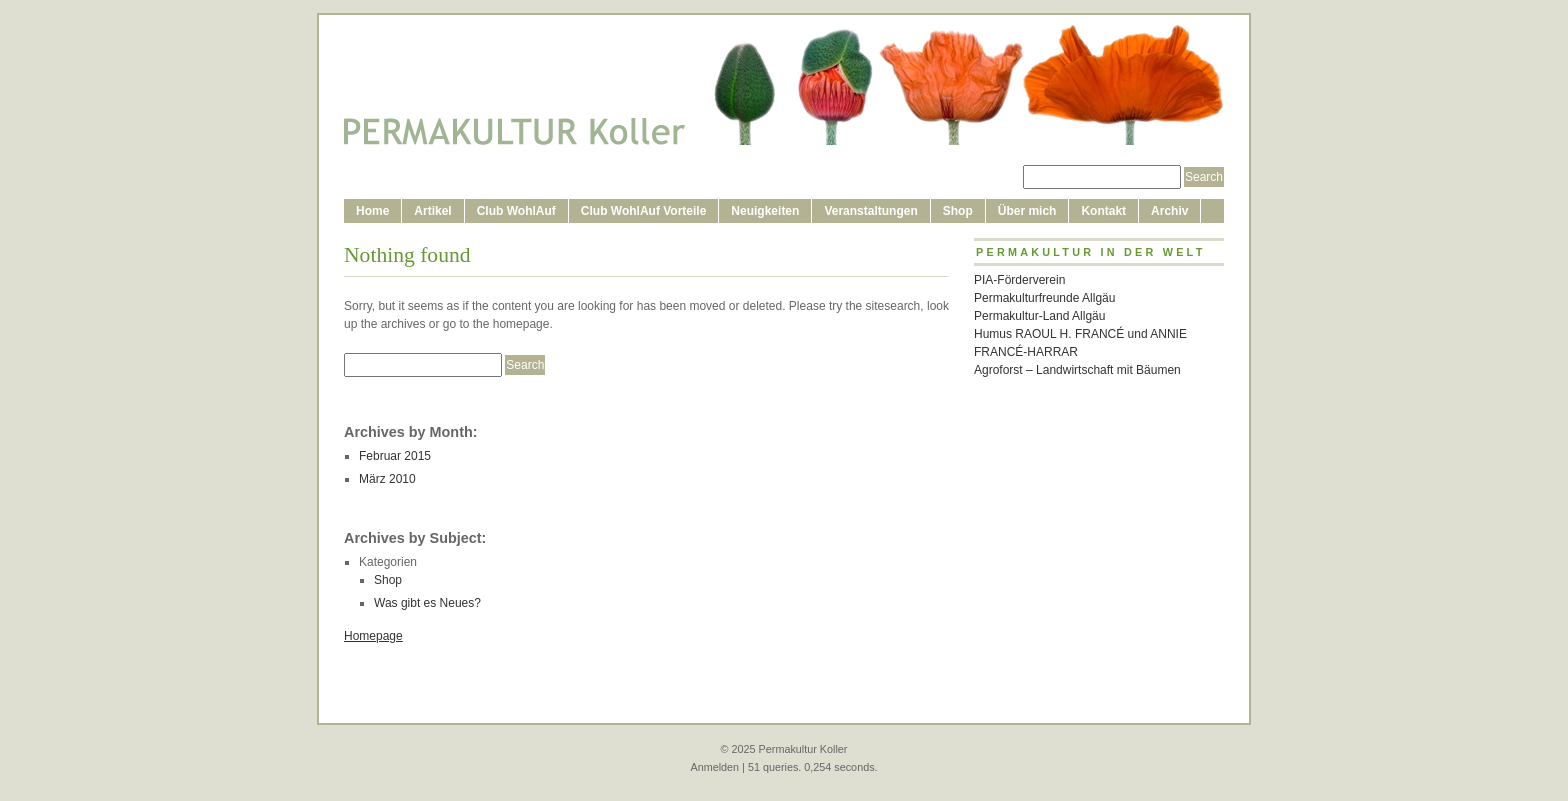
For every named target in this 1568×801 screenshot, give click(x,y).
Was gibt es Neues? (427, 603)
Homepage (373, 636)
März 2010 (387, 479)
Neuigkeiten (765, 211)
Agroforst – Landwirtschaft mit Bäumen (1077, 370)
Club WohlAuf (516, 211)
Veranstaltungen (870, 211)
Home (372, 211)
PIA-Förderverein (1019, 280)
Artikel (432, 211)
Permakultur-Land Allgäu (1039, 316)
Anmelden (714, 767)
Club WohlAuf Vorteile (644, 211)
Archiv (1169, 211)
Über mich (1027, 211)
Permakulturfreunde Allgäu (1044, 298)
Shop (958, 211)
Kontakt (1103, 211)
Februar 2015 (395, 456)
